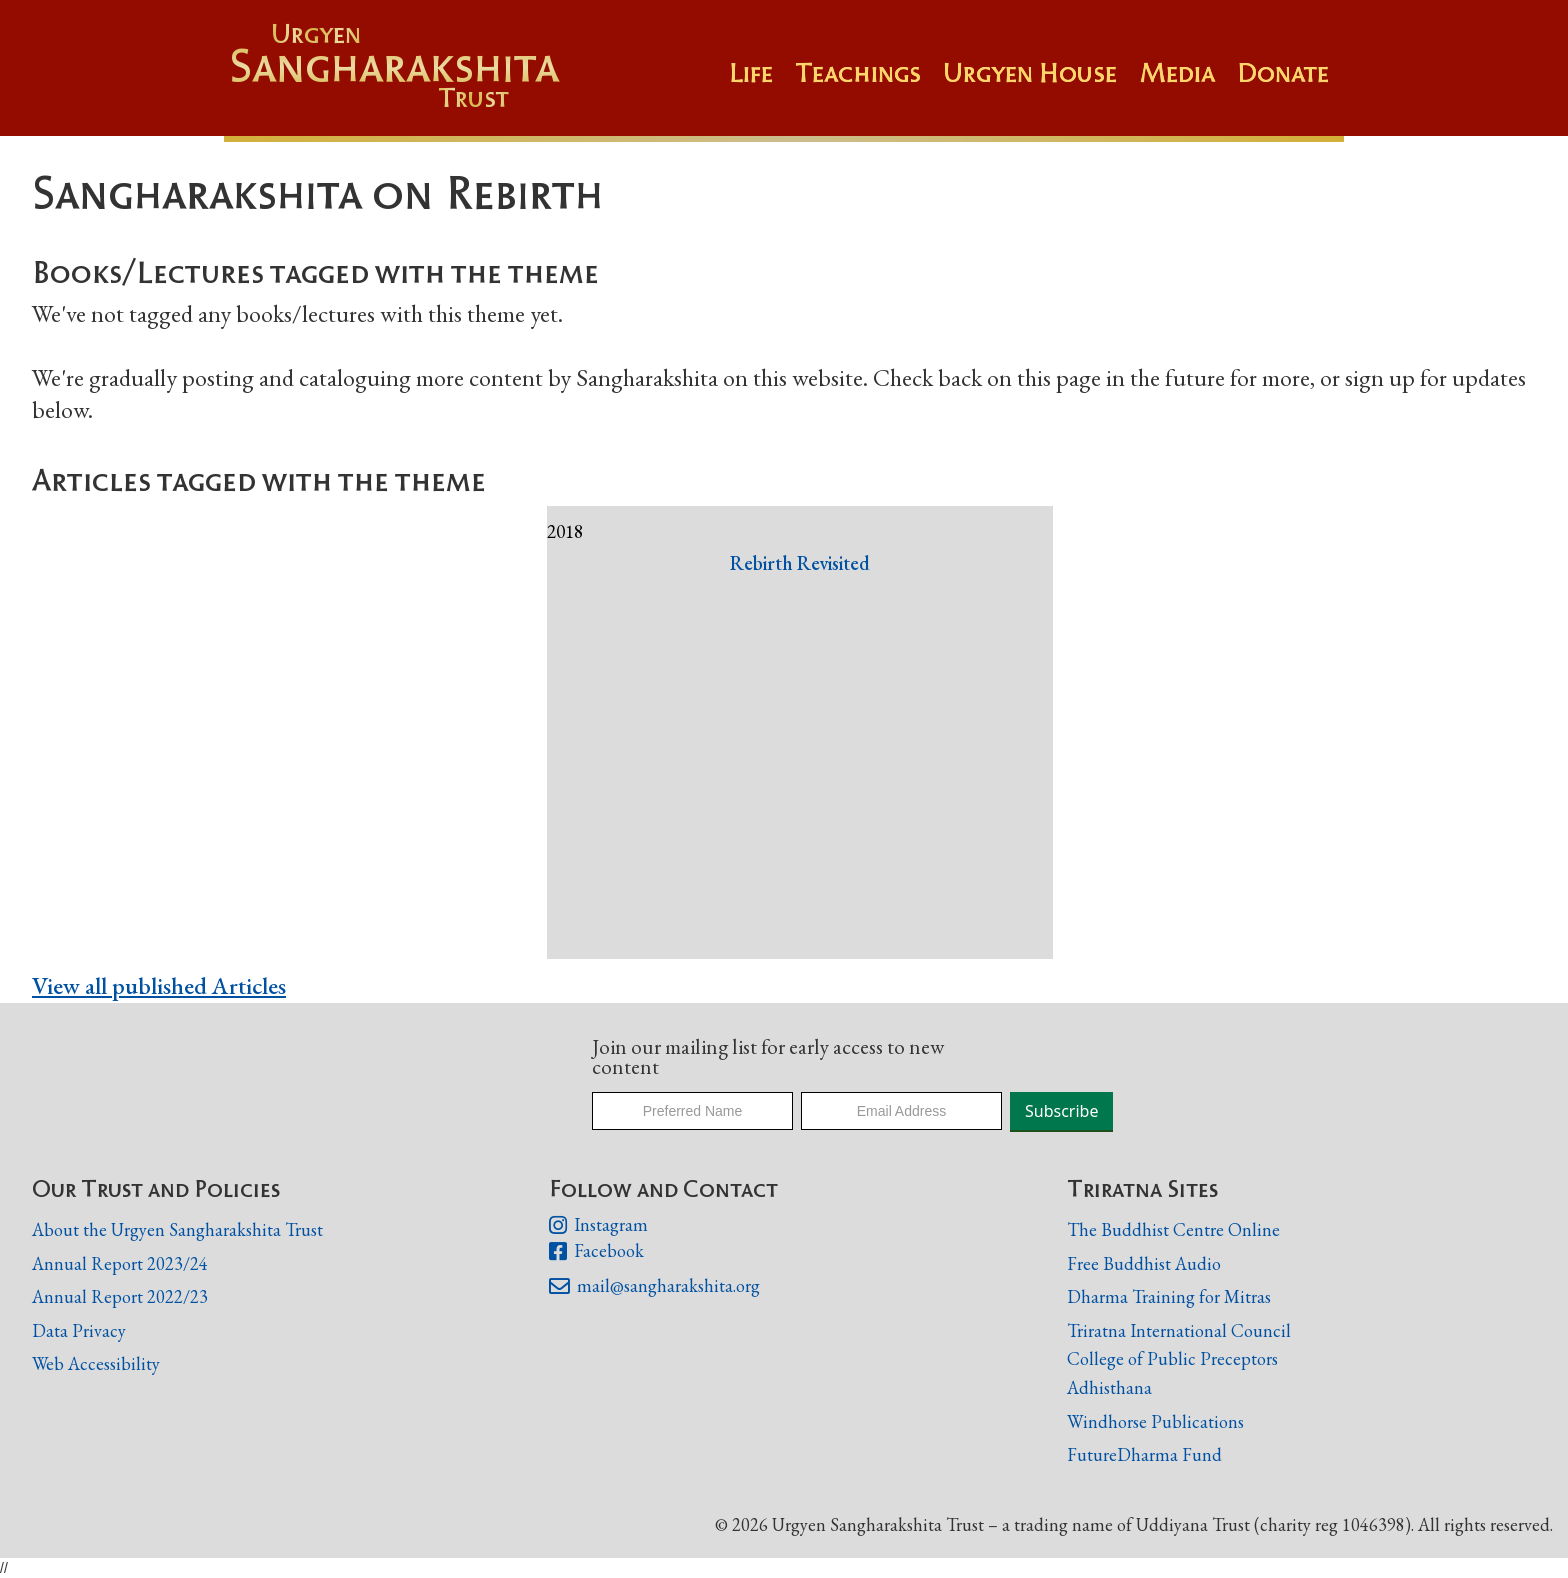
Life (751, 73)
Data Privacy (79, 1330)
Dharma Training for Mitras (1169, 1296)
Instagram (598, 1226)
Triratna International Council (1179, 1330)
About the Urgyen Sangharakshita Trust (177, 1229)
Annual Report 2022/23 (120, 1296)
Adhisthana (1109, 1387)
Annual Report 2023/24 (120, 1263)
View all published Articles (159, 985)
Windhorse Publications (1155, 1421)
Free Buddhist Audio (1144, 1263)
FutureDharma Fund (1144, 1454)
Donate (1283, 73)
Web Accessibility (96, 1363)
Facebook (596, 1252)
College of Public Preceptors (1172, 1359)
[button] (869, 83)
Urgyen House (1030, 73)
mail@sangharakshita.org (654, 1287)
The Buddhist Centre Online (1173, 1229)
